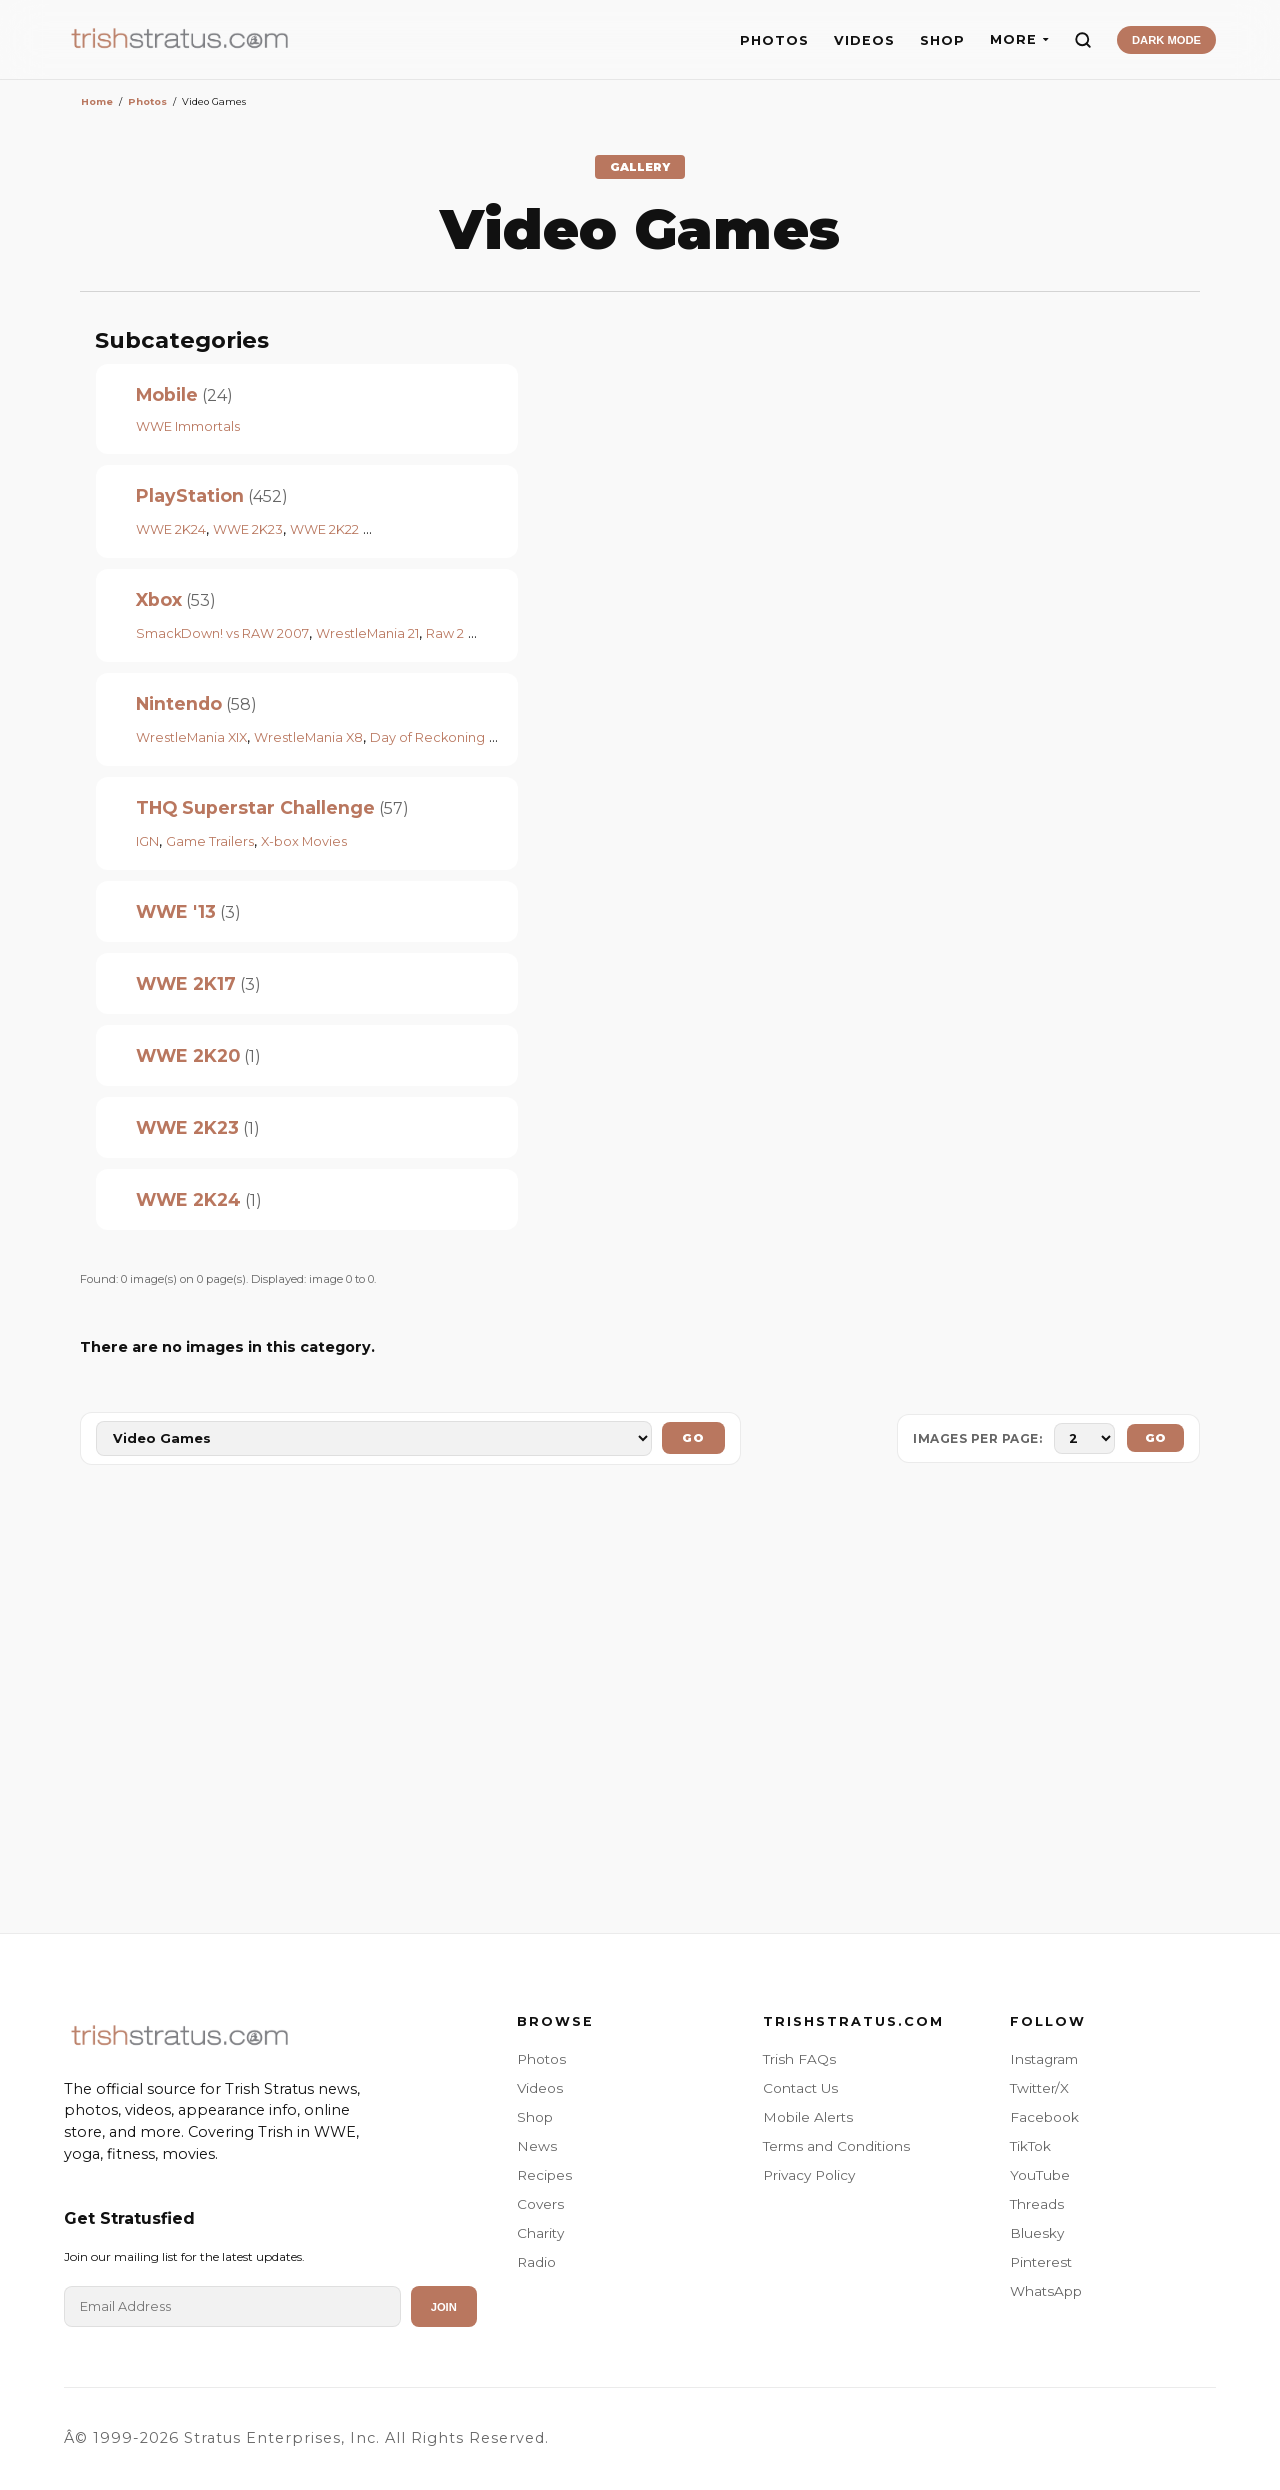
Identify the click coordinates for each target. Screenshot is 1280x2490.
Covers (540, 2204)
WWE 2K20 (188, 1055)
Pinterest (1041, 2262)
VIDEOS (864, 40)
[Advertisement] (640, 1703)
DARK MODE (1166, 40)
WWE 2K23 (248, 529)
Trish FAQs (799, 2059)
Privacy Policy (809, 2175)
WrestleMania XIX (191, 737)
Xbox (159, 599)
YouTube (1040, 2175)
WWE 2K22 (324, 529)
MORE (1019, 39)
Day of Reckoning (427, 737)
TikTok (1030, 2146)
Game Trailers (210, 841)
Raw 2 (445, 633)
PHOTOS (774, 40)
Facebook (1044, 2117)
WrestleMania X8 (308, 737)
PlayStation (190, 495)
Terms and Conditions (836, 2146)
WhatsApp (1046, 2291)
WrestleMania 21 (367, 633)
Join (444, 2307)
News (537, 2146)
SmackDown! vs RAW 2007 (222, 633)
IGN (147, 841)
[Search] (1083, 40)
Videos (540, 2088)
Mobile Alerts (808, 2117)
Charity (540, 2233)
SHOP (942, 40)
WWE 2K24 (171, 529)
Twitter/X (1039, 2088)
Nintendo (179, 703)
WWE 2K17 (186, 983)
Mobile (167, 394)
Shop (535, 2117)
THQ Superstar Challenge (255, 807)
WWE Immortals (188, 426)
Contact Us (800, 2088)
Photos (541, 2059)
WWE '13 (176, 911)
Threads (1037, 2204)
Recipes (544, 2175)
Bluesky (1037, 2233)
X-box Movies (304, 841)
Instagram (1044, 2059)
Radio (536, 2262)
